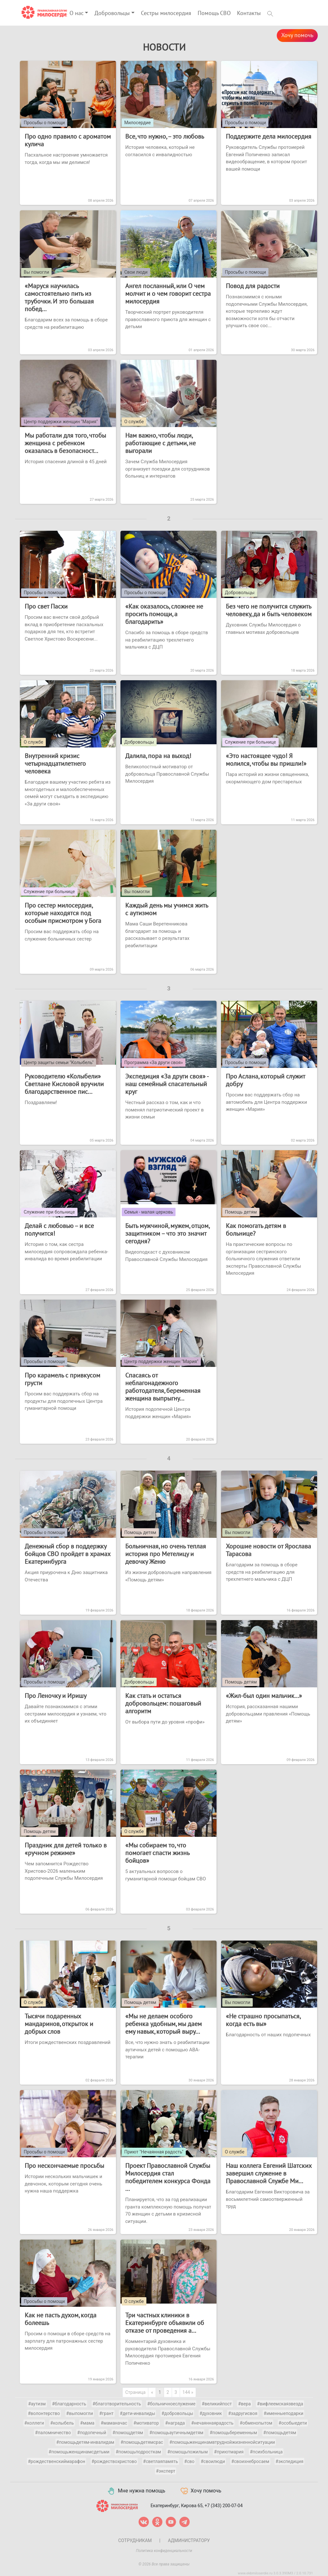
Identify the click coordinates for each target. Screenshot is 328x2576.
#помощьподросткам (138, 2451)
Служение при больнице (250, 742)
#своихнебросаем (250, 2461)
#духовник (211, 2413)
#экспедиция (289, 2461)
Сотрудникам (135, 2540)
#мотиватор (146, 2423)
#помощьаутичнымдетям (176, 2432)
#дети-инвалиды (137, 2413)
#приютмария (228, 2451)
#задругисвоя (242, 2413)
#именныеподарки (283, 2413)
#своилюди (213, 2461)
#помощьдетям (279, 2432)
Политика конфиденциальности (164, 2550)
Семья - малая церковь (148, 1212)
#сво (189, 2461)
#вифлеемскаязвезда (280, 2403)
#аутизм (37, 2403)
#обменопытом (256, 2423)
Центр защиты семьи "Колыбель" (59, 1062)
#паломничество (53, 2432)
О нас (77, 13)
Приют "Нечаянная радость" (153, 2151)
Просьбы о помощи (44, 122)
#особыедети (293, 2423)
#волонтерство (44, 2413)
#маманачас (114, 2423)
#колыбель (62, 2423)
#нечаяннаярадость (212, 2423)
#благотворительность (117, 2403)
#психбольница (266, 2451)
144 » (188, 2392)
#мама (87, 2423)
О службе (134, 421)
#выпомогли (79, 2413)
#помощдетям (127, 2432)
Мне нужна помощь (136, 2491)
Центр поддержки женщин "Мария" (61, 421)
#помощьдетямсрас (141, 2442)
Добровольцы (112, 13)
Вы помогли (36, 272)
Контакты (249, 13)
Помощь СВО (214, 13)
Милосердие (137, 122)
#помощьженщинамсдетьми (79, 2451)
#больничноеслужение (171, 2403)
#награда (175, 2423)
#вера (244, 2403)
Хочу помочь (297, 35)
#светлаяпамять (160, 2461)
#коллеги (34, 2423)
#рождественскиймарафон (56, 2461)
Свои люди (136, 272)
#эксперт (166, 2471)
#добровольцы (177, 2413)
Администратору (189, 2540)
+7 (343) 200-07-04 (224, 2505)
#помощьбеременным (233, 2432)
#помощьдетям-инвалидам (85, 2442)
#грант (106, 2413)
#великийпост (217, 2403)
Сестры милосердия (166, 13)
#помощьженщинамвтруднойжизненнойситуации (222, 2442)
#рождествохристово (114, 2461)
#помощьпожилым (187, 2451)
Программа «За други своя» (153, 1062)
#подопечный (91, 2432)
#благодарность (69, 2403)
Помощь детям (241, 1212)
